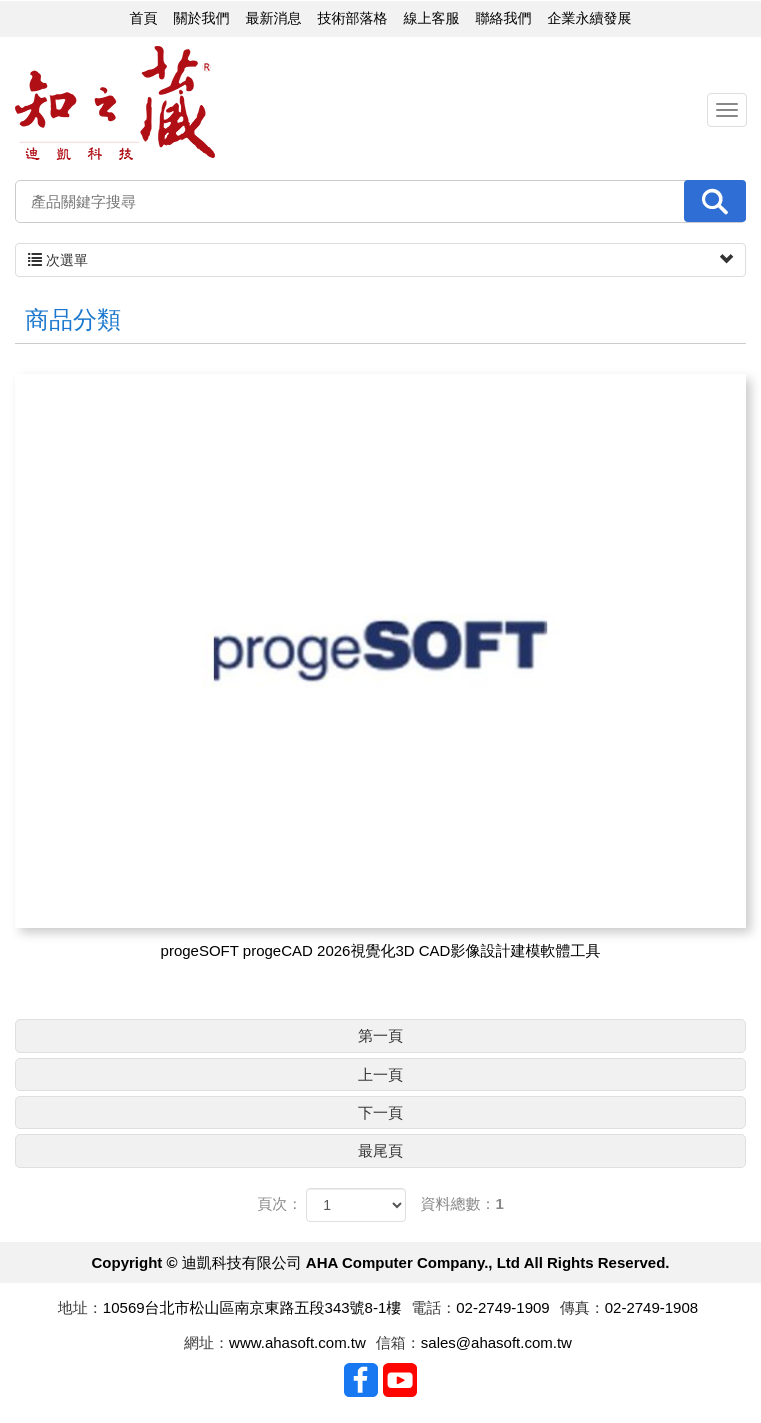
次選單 (380, 260)
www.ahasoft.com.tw (297, 1342)
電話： (433, 1307)
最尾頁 (380, 1150)
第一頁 (380, 1035)
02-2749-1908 (651, 1307)
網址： (206, 1342)
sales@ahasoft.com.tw (496, 1342)
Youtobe (400, 1380)
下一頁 (380, 1112)
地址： (80, 1307)
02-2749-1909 (502, 1307)
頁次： (279, 1203)
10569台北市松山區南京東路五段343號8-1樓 (252, 1307)
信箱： (398, 1342)
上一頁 (380, 1074)
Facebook (361, 1380)
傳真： (582, 1307)
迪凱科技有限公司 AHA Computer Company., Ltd (115, 103)
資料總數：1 (462, 1203)
